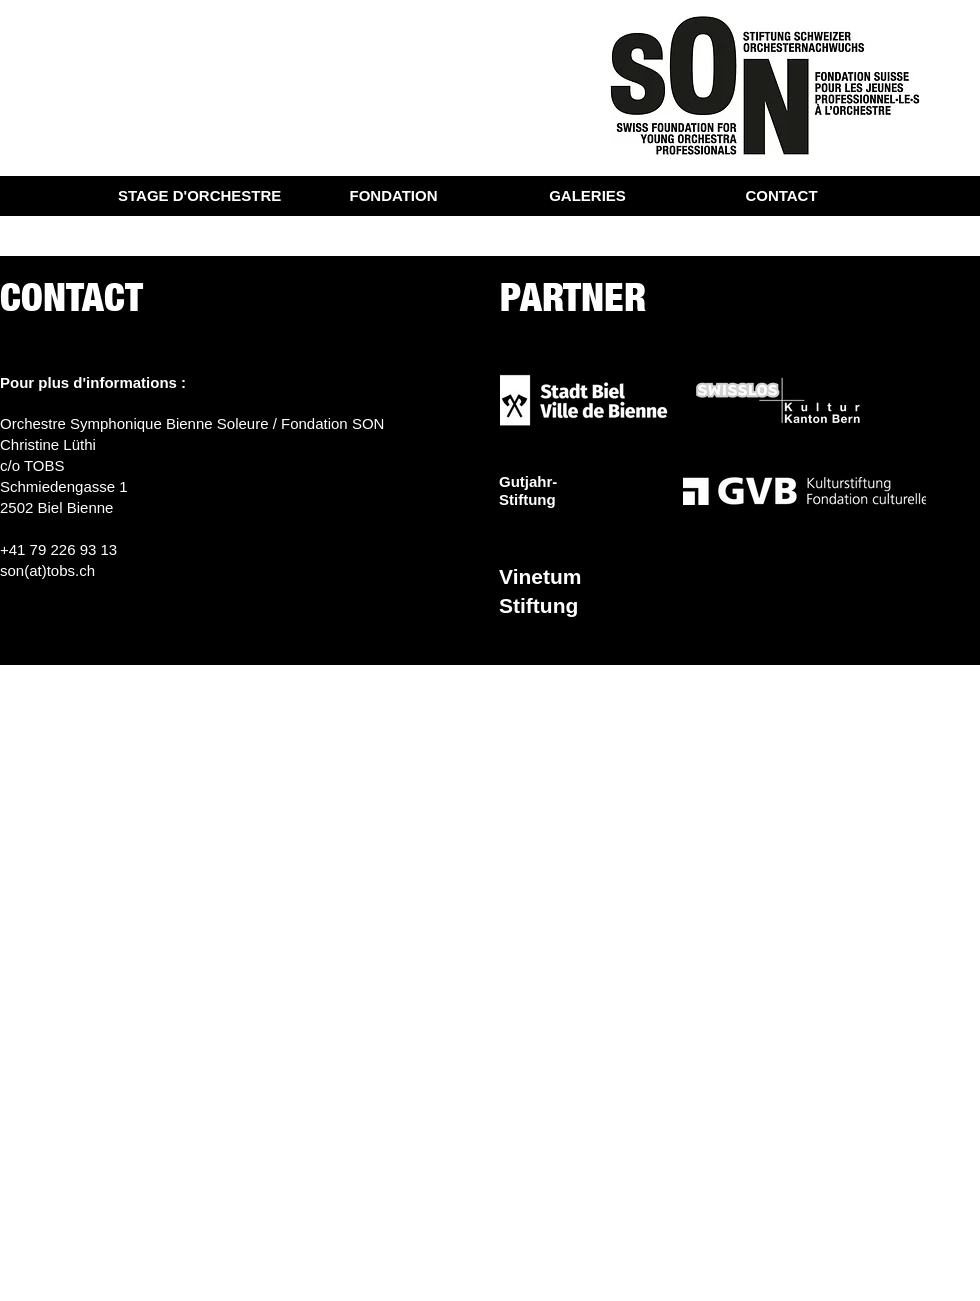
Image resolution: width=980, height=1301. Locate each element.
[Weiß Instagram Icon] (554, 708)
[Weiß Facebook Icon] (502, 708)
